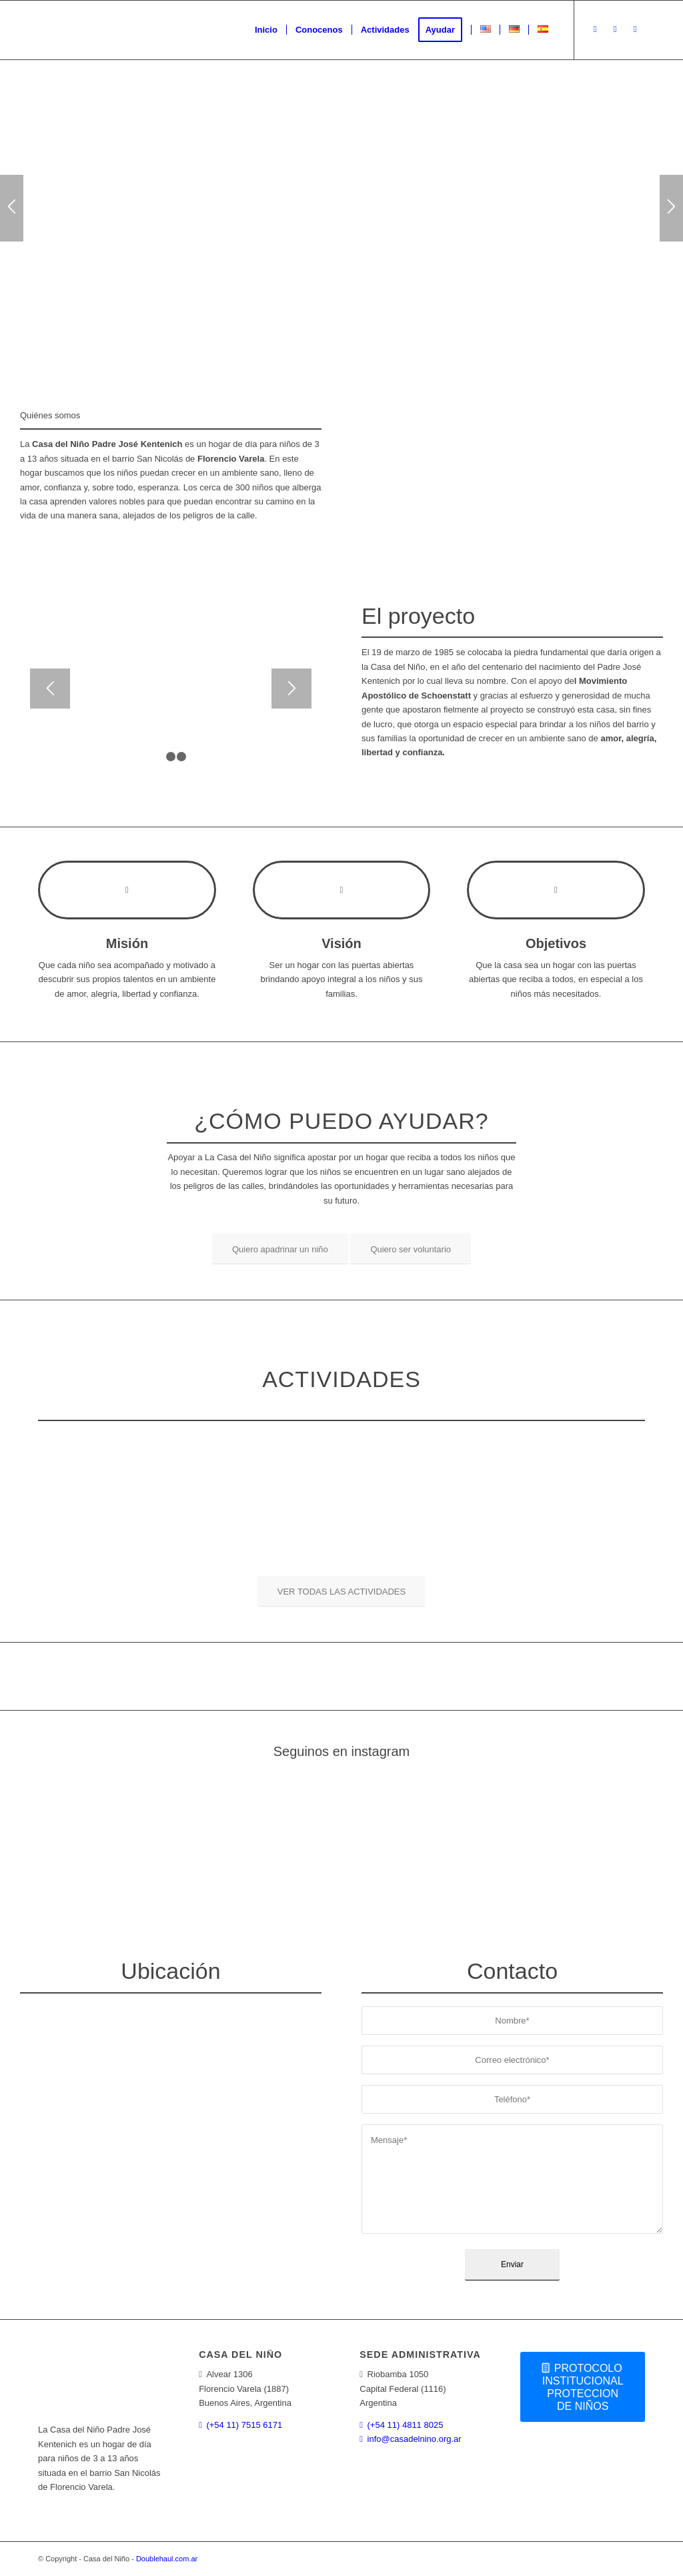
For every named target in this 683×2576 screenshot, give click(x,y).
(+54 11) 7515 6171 (244, 2425)
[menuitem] (266, 30)
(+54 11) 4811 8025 (406, 2425)
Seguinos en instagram (341, 1751)
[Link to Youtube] (635, 29)
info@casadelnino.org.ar (415, 2439)
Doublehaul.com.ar (166, 2559)
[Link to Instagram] (595, 29)
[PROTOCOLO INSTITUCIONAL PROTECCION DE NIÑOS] (582, 2387)
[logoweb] (138, 30)
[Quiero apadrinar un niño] (280, 1249)
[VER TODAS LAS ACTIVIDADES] (341, 1591)
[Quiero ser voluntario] (410, 1249)
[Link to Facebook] (615, 29)
